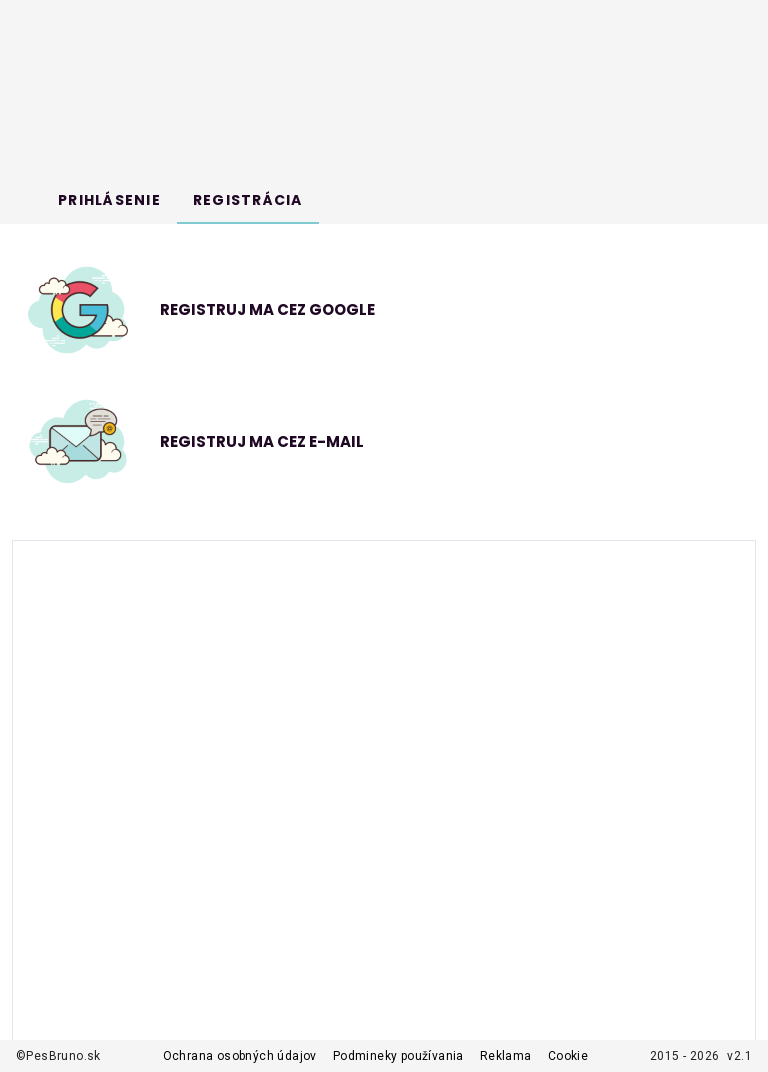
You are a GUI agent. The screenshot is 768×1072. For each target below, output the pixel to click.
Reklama (506, 1056)
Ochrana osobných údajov (240, 1056)
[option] (380, 310)
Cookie (568, 1056)
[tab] (109, 200)
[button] (380, 442)
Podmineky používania (398, 1056)
